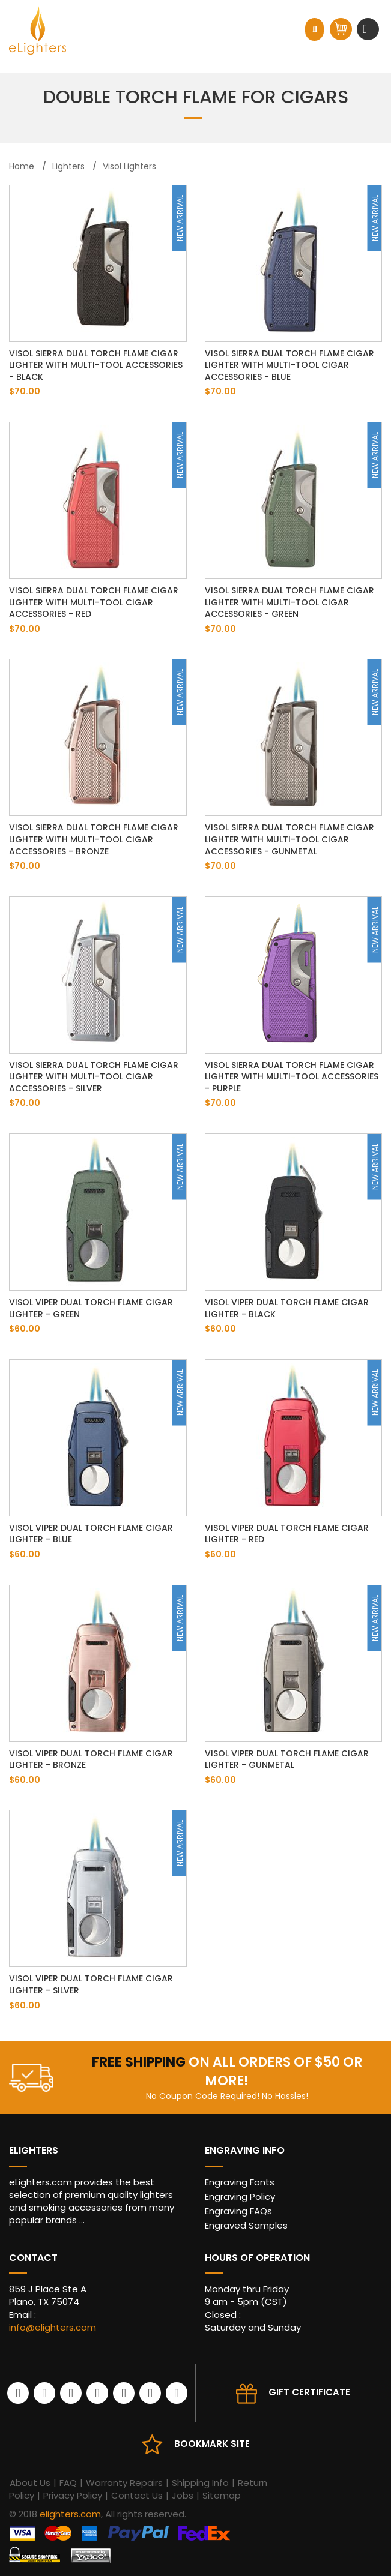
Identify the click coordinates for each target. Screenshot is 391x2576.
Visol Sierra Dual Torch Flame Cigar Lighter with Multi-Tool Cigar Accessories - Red (93, 602)
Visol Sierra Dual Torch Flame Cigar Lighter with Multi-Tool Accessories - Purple (291, 1076)
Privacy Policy (72, 2495)
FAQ (68, 2482)
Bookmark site (212, 2443)
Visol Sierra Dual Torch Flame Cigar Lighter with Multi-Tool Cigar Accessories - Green (289, 602)
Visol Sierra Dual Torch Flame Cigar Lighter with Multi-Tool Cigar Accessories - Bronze (93, 839)
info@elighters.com (52, 2327)
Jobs (182, 2495)
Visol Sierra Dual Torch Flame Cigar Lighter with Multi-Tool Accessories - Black (96, 365)
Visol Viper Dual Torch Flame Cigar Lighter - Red (287, 1534)
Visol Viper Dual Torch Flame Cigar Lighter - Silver (91, 1984)
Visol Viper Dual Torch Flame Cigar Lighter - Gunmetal (287, 1759)
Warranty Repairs (124, 2482)
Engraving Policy (240, 2196)
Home (21, 166)
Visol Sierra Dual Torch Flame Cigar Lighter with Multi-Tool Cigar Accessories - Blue (289, 365)
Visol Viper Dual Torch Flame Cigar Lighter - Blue (91, 1534)
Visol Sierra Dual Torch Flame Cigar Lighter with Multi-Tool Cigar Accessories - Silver (93, 1076)
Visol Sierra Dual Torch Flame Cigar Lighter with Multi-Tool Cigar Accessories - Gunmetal (289, 839)
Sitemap (221, 2495)
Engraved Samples (246, 2225)
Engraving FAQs (238, 2211)
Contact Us (137, 2495)
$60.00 (24, 1329)
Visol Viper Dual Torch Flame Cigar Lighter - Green (91, 1308)
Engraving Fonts (239, 2182)
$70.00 (24, 391)
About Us (30, 2482)
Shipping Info (200, 2482)
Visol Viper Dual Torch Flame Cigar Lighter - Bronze (91, 1759)
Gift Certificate (309, 2392)
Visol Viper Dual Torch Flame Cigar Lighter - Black (287, 1308)
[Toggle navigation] (366, 29)
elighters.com (70, 2514)
